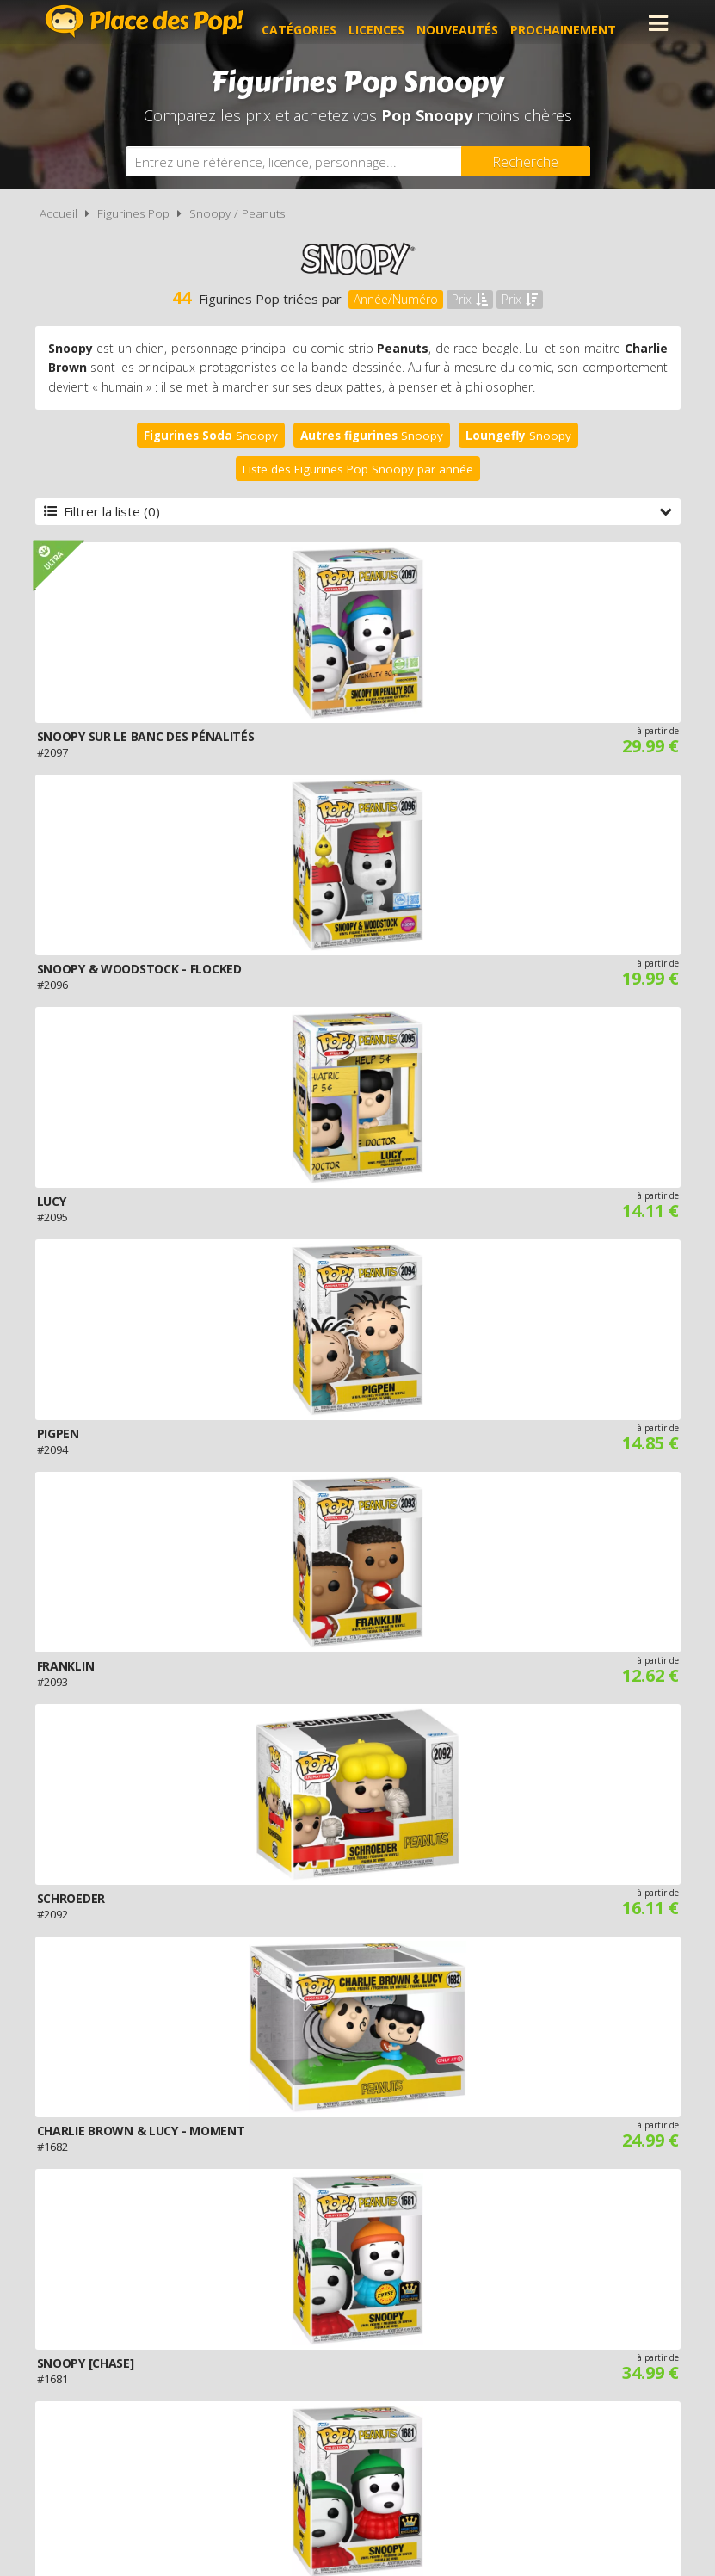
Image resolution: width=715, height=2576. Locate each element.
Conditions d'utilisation (333, 2379)
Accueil (58, 213)
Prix (470, 299)
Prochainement (577, 23)
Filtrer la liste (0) (358, 511)
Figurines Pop (133, 213)
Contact (615, 2379)
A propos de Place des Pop (150, 2379)
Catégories (312, 23)
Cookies (455, 2379)
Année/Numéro (396, 299)
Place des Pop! (144, 21)
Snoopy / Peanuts (237, 213)
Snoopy (211, 435)
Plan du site (534, 2379)
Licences (390, 23)
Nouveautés (471, 23)
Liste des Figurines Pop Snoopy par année (358, 469)
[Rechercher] (525, 161)
